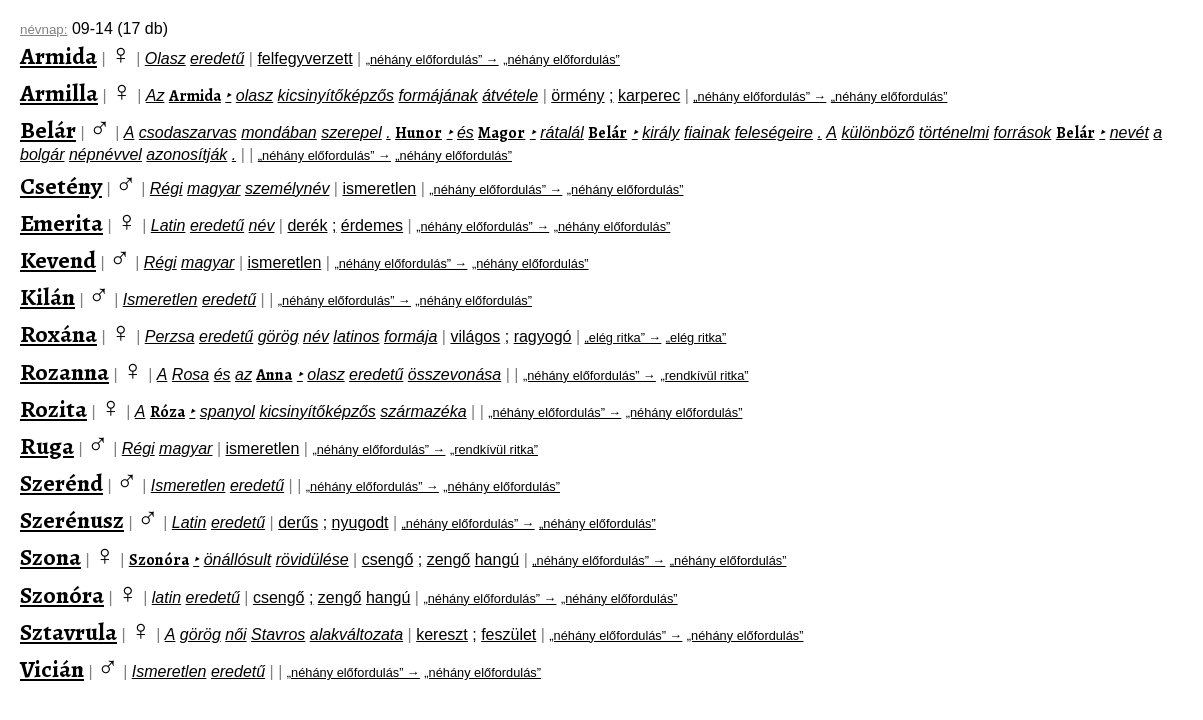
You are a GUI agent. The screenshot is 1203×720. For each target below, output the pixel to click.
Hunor (418, 133)
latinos (356, 336)
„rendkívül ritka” (704, 375)
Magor (501, 133)
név (262, 225)
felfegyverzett (304, 58)
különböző (877, 132)
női (235, 634)
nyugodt (360, 522)
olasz (254, 95)
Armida (58, 56)
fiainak (707, 132)
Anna (274, 375)
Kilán (47, 297)
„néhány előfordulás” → (432, 59)
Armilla (59, 93)
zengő (449, 559)
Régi (166, 188)
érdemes (372, 225)
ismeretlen (379, 188)
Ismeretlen (160, 299)
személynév (287, 188)
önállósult (238, 559)
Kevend (58, 260)
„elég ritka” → (623, 337)
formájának (438, 95)
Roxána (58, 334)
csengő (388, 559)
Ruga (47, 446)
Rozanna (64, 372)
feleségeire (774, 132)
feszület (508, 634)
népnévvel (105, 154)
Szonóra (159, 560)
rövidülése (312, 559)
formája (410, 336)
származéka (423, 411)
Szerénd (61, 483)
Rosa (190, 374)
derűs (298, 522)
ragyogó (543, 336)
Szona (50, 557)
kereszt (442, 634)
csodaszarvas (188, 132)
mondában (279, 132)
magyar (213, 188)
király (660, 132)
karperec (649, 95)
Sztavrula (68, 632)
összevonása (454, 374)
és (465, 132)
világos (475, 336)
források (1023, 132)
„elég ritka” (696, 337)
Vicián (52, 669)
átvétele (510, 95)
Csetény (61, 186)
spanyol (227, 411)
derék (307, 225)
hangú (497, 559)
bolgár (42, 154)
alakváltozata (356, 634)
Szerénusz (72, 520)
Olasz (165, 58)
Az (155, 95)
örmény (577, 95)
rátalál (562, 132)
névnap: (43, 29)
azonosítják (186, 154)
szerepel (351, 132)
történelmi (954, 132)
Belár (48, 130)
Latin (168, 225)
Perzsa (170, 336)
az (243, 374)
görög (278, 336)
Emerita (61, 223)
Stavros (278, 634)
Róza (167, 412)
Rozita (53, 409)
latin (166, 597)
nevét (1129, 132)
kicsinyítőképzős (336, 95)
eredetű (217, 58)
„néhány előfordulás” (561, 59)
